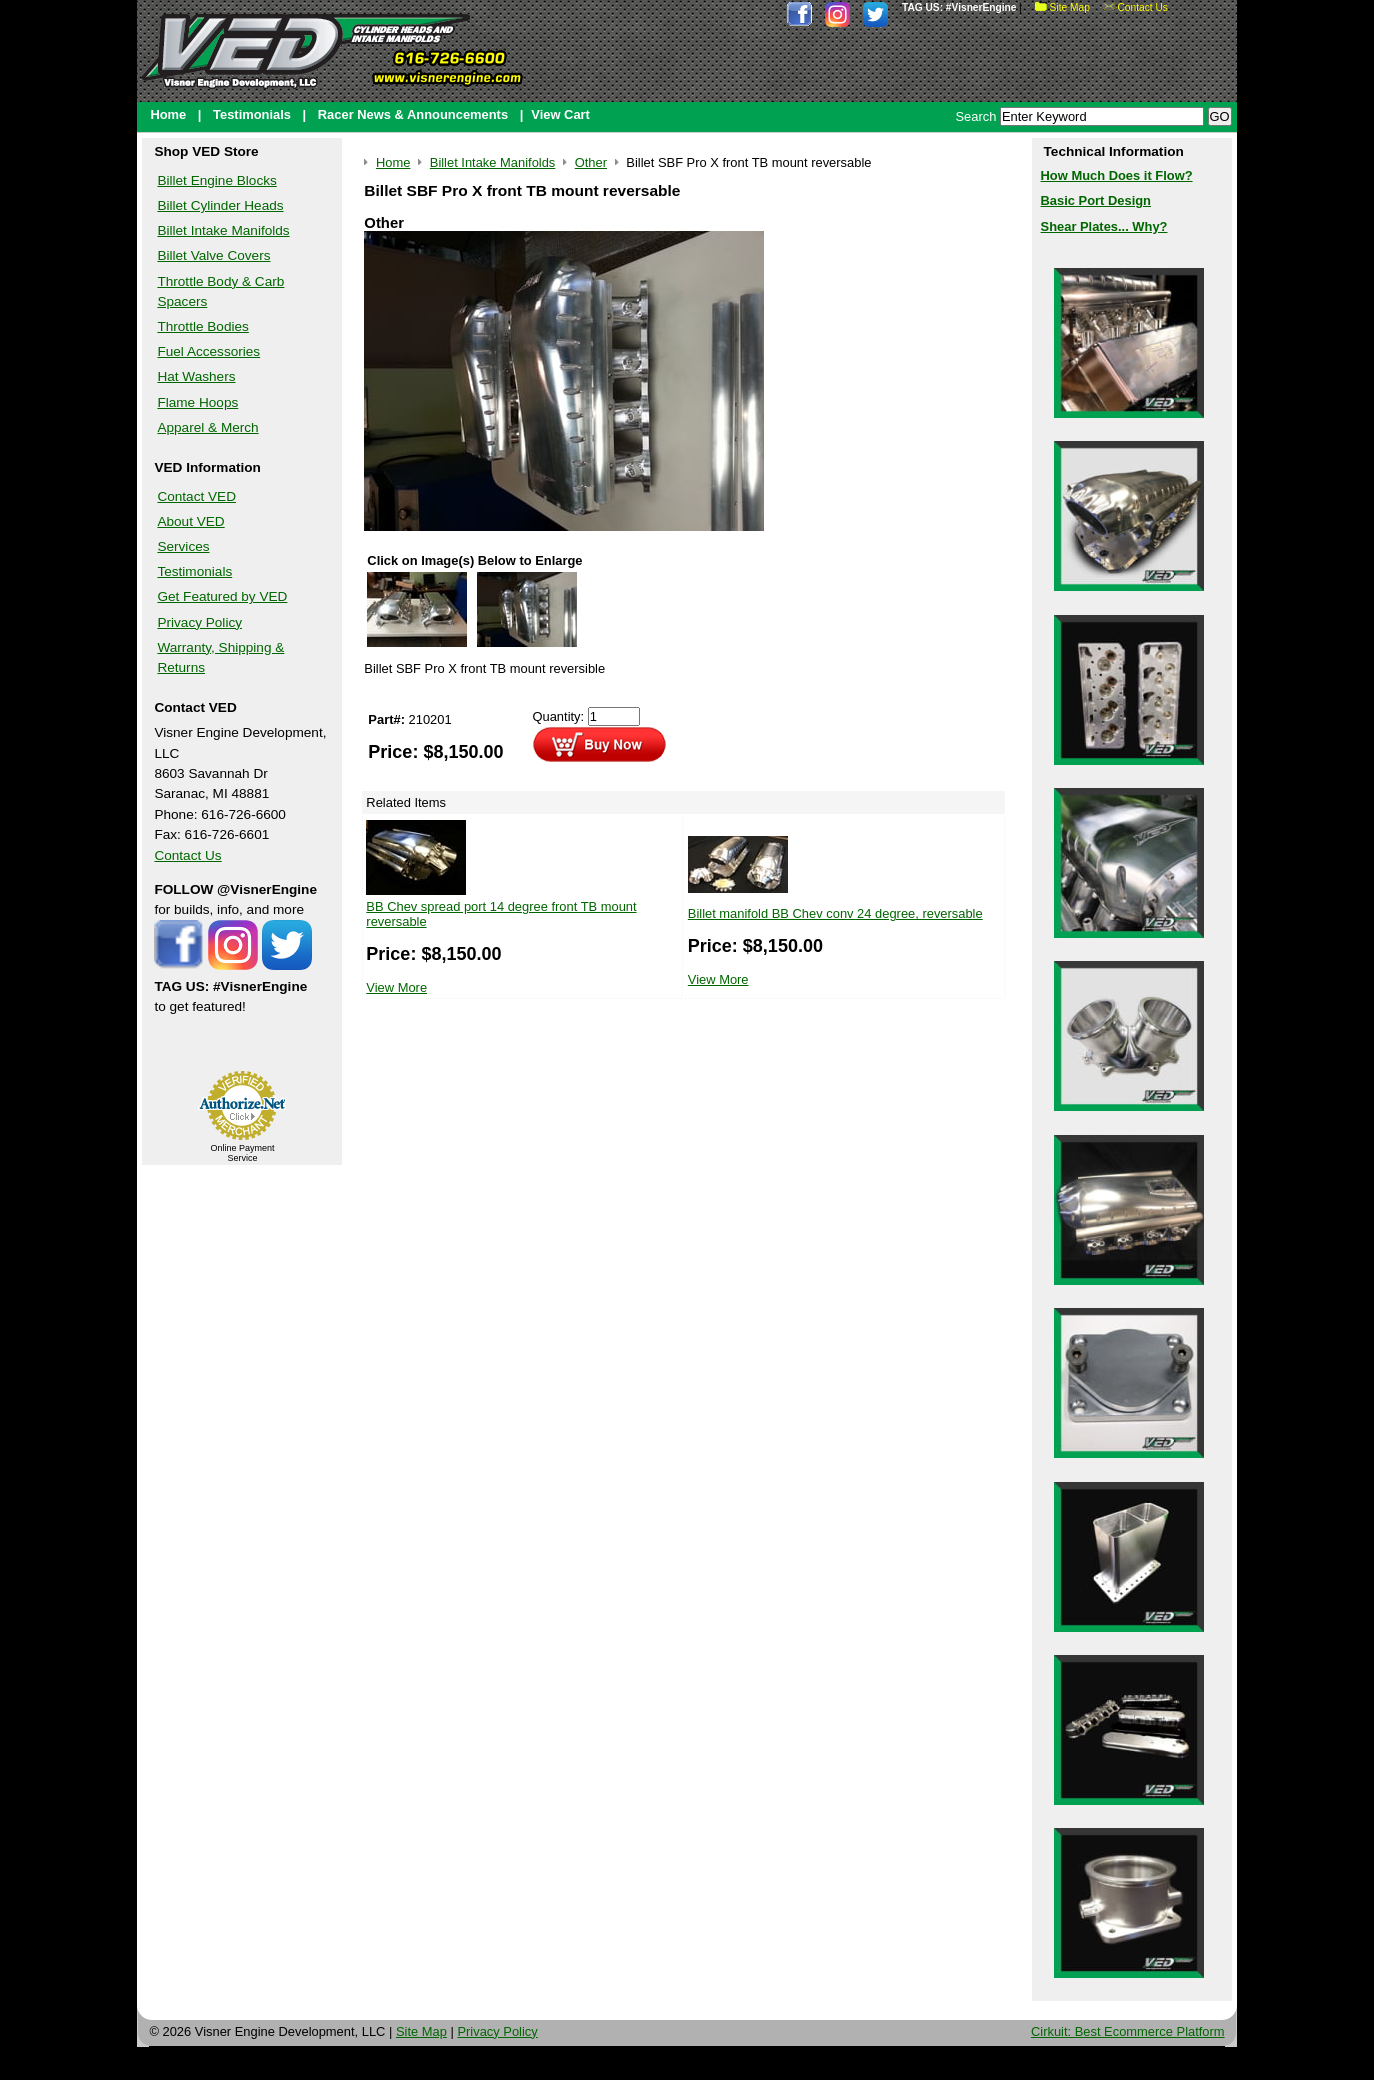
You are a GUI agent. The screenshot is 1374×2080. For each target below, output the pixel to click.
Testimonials (252, 114)
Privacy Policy (199, 622)
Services (183, 546)
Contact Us (1135, 7)
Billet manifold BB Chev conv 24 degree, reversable (835, 913)
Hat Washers (196, 376)
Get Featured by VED (222, 596)
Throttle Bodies (202, 326)
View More (396, 987)
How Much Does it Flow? (1117, 175)
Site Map (1062, 7)
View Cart (560, 114)
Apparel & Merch (207, 427)
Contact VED (196, 496)
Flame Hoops (197, 402)
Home (168, 114)
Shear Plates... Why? (1104, 226)
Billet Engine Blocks (216, 180)
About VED (190, 521)
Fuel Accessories (208, 351)
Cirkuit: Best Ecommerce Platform (1128, 2031)
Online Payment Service (242, 1153)
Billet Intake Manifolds (223, 230)
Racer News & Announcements (413, 114)
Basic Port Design (1096, 200)
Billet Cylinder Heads (220, 205)
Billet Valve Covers (213, 255)
